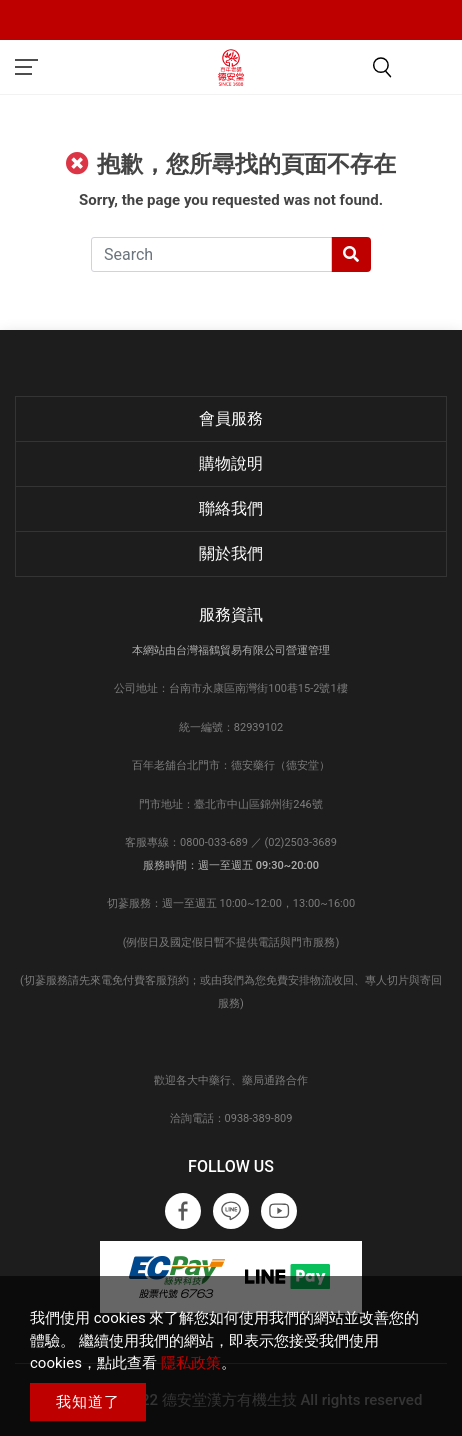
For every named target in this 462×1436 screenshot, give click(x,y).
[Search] (211, 254)
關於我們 (231, 553)
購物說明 (231, 463)
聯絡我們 (231, 508)
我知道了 (88, 1402)
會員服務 (231, 418)
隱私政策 (191, 1363)
